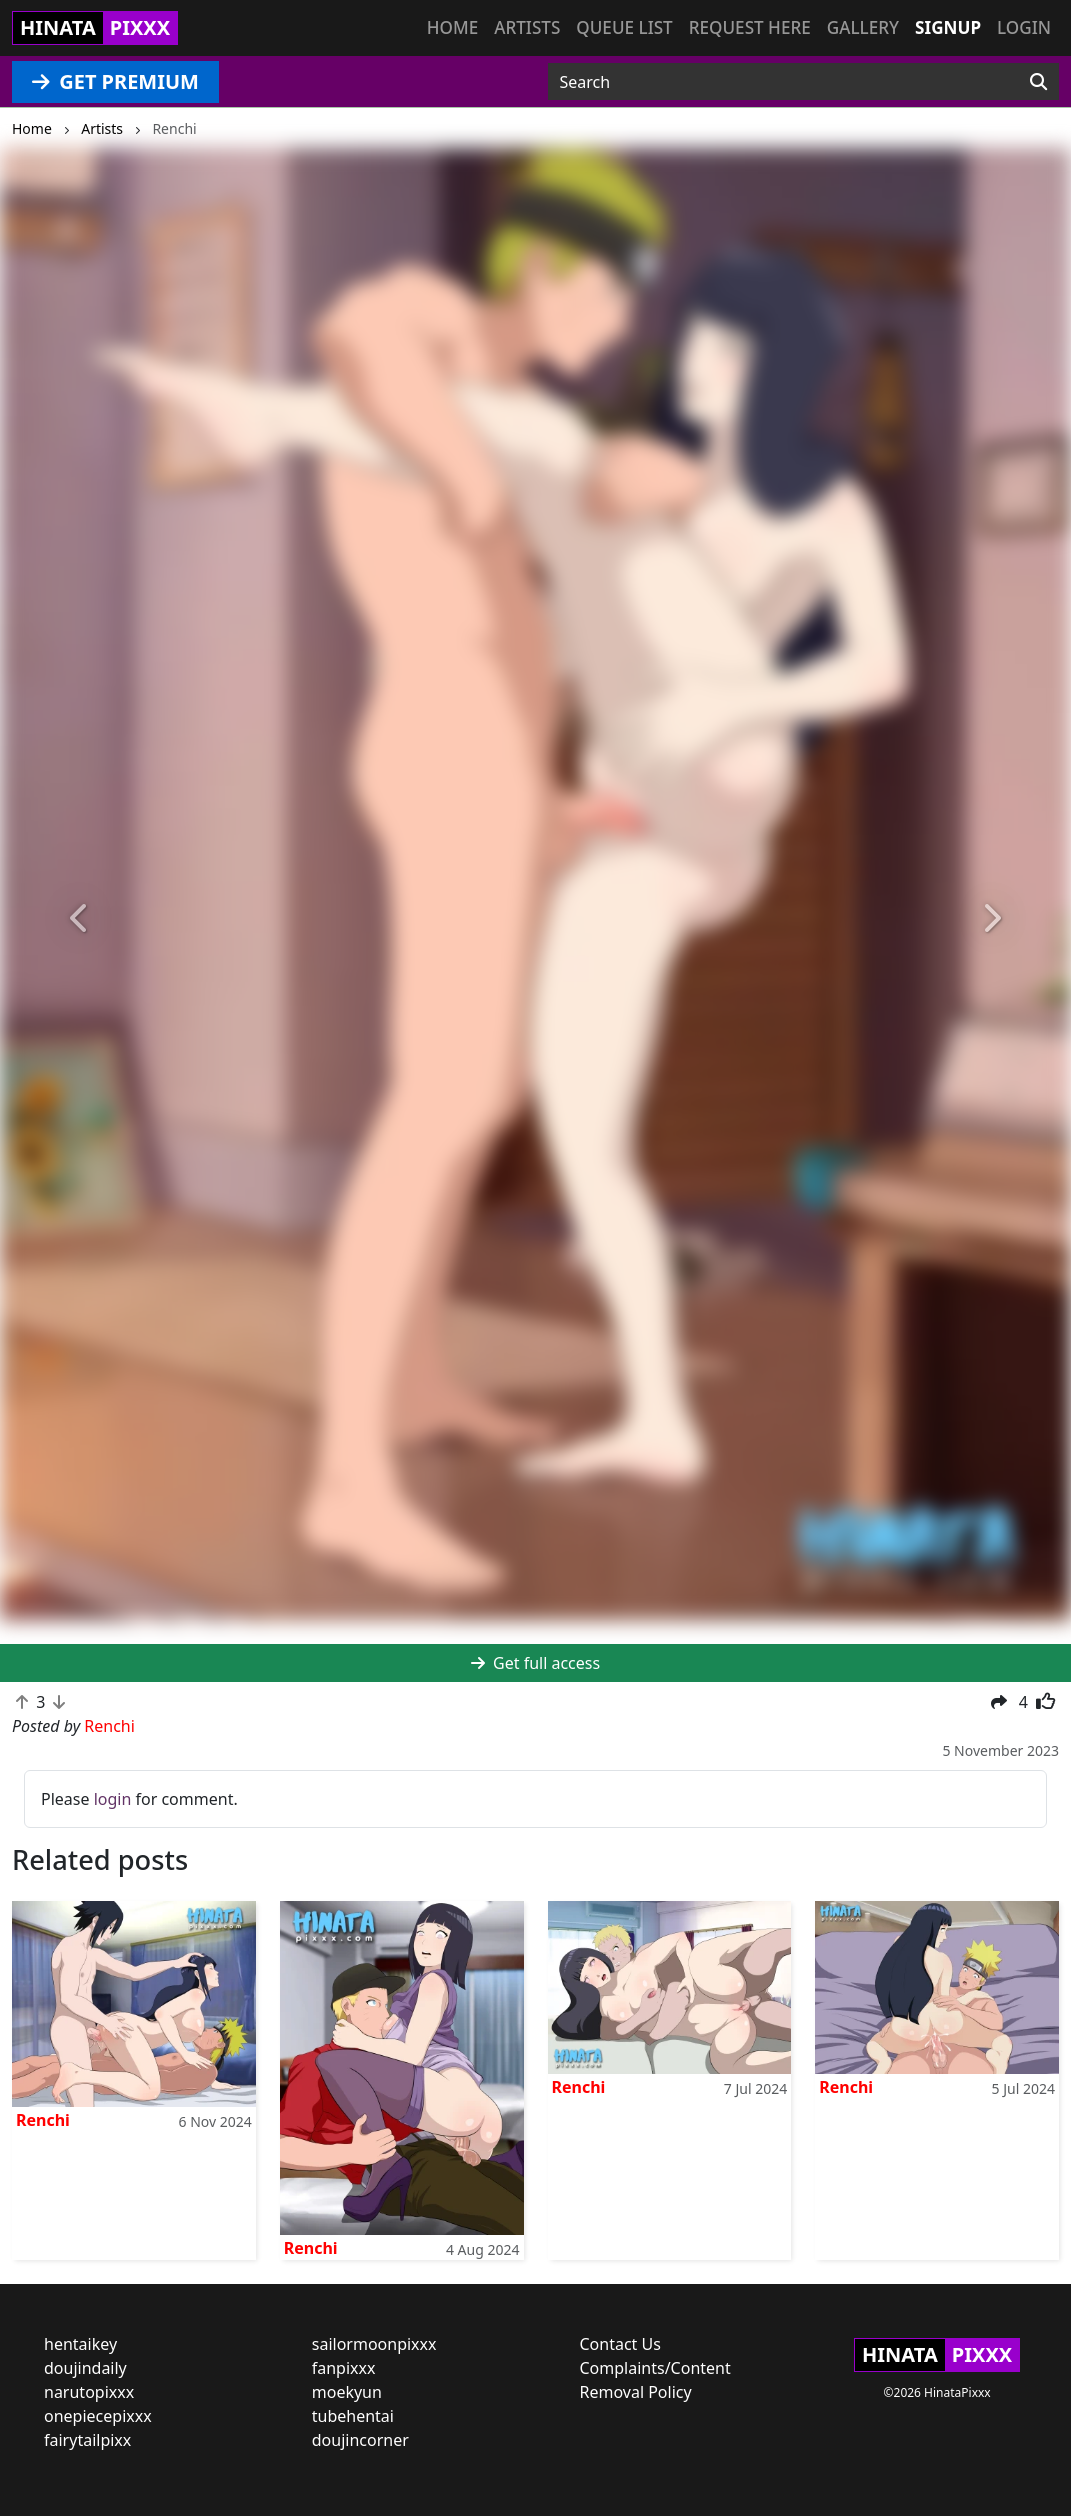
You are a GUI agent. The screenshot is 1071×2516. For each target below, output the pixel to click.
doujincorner (360, 2440)
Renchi (43, 2120)
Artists (527, 27)
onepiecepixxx (98, 2416)
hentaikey (80, 2344)
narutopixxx (89, 2392)
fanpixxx (344, 2368)
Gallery (863, 27)
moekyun (347, 2392)
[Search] (1038, 82)
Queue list (624, 27)
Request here (750, 27)
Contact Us (620, 2344)
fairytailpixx (87, 2440)
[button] (80, 919)
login (113, 1799)
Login (1024, 27)
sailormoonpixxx (374, 2344)
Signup (948, 27)
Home (452, 27)
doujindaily (85, 2368)
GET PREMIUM (115, 81)
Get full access (535, 1663)
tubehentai (353, 2416)
